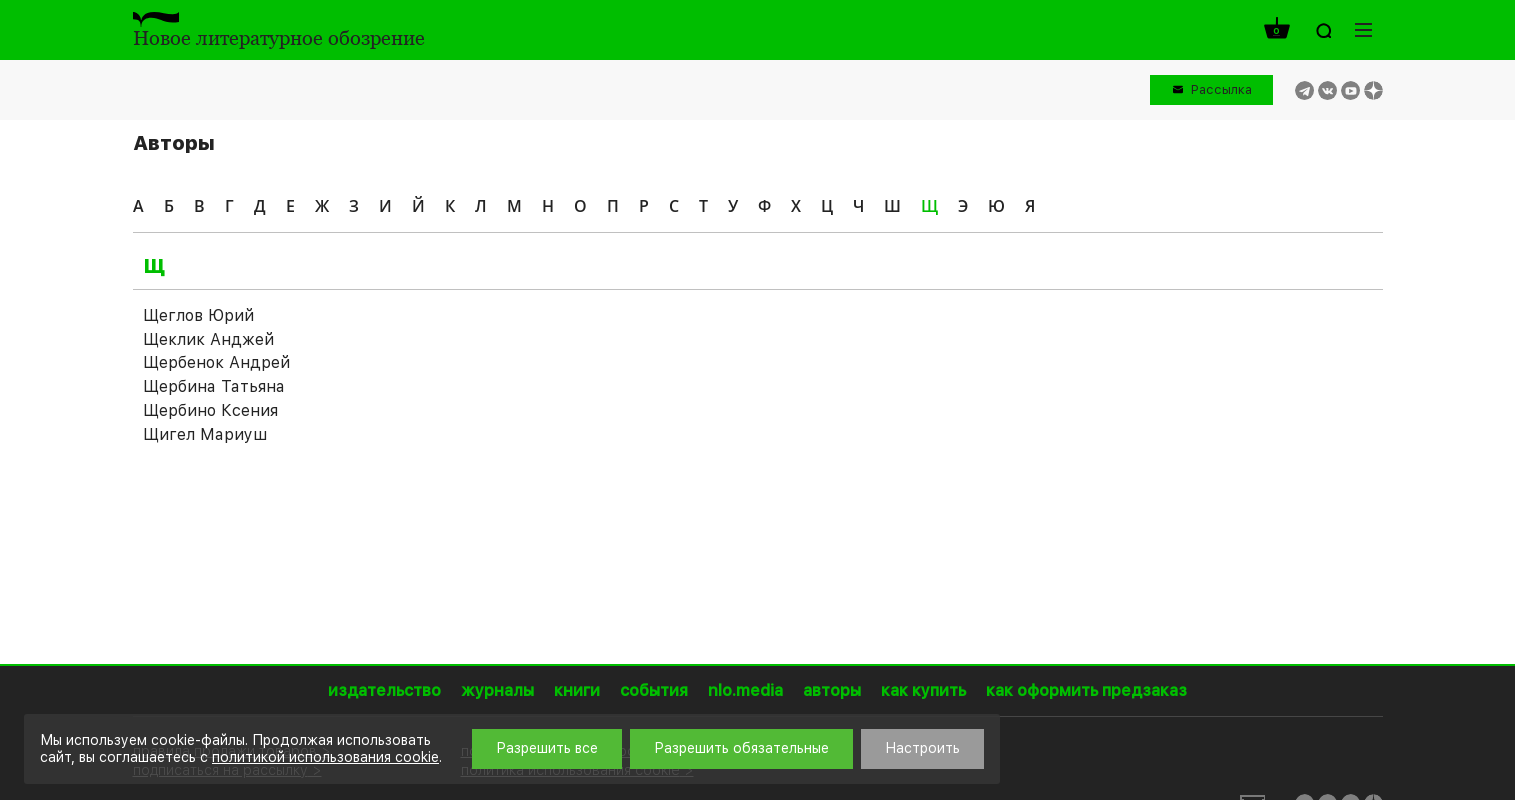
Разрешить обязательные (741, 748)
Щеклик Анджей (208, 339)
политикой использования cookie (325, 757)
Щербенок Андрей (216, 362)
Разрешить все (547, 748)
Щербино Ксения (210, 410)
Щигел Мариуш (205, 434)
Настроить (922, 748)
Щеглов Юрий (198, 315)
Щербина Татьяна (214, 386)
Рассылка (1221, 89)
